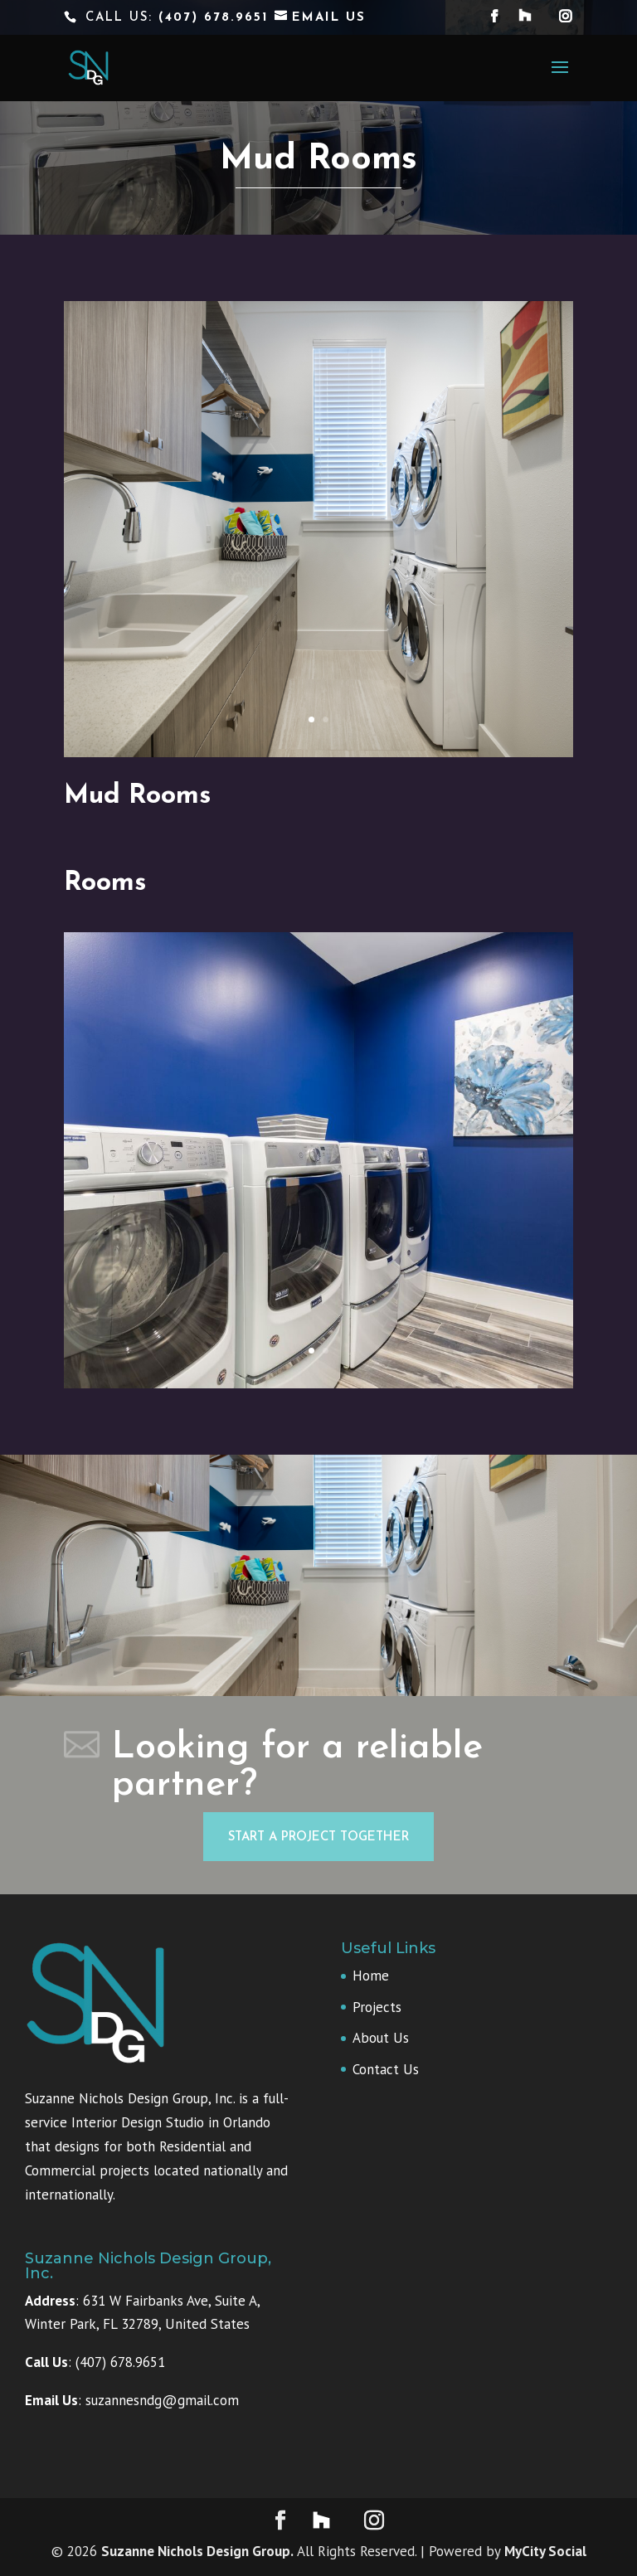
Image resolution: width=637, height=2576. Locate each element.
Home (371, 1975)
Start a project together (318, 1837)
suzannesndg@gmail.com (162, 2400)
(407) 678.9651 (216, 18)
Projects (377, 2007)
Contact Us (386, 2069)
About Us (381, 2038)
